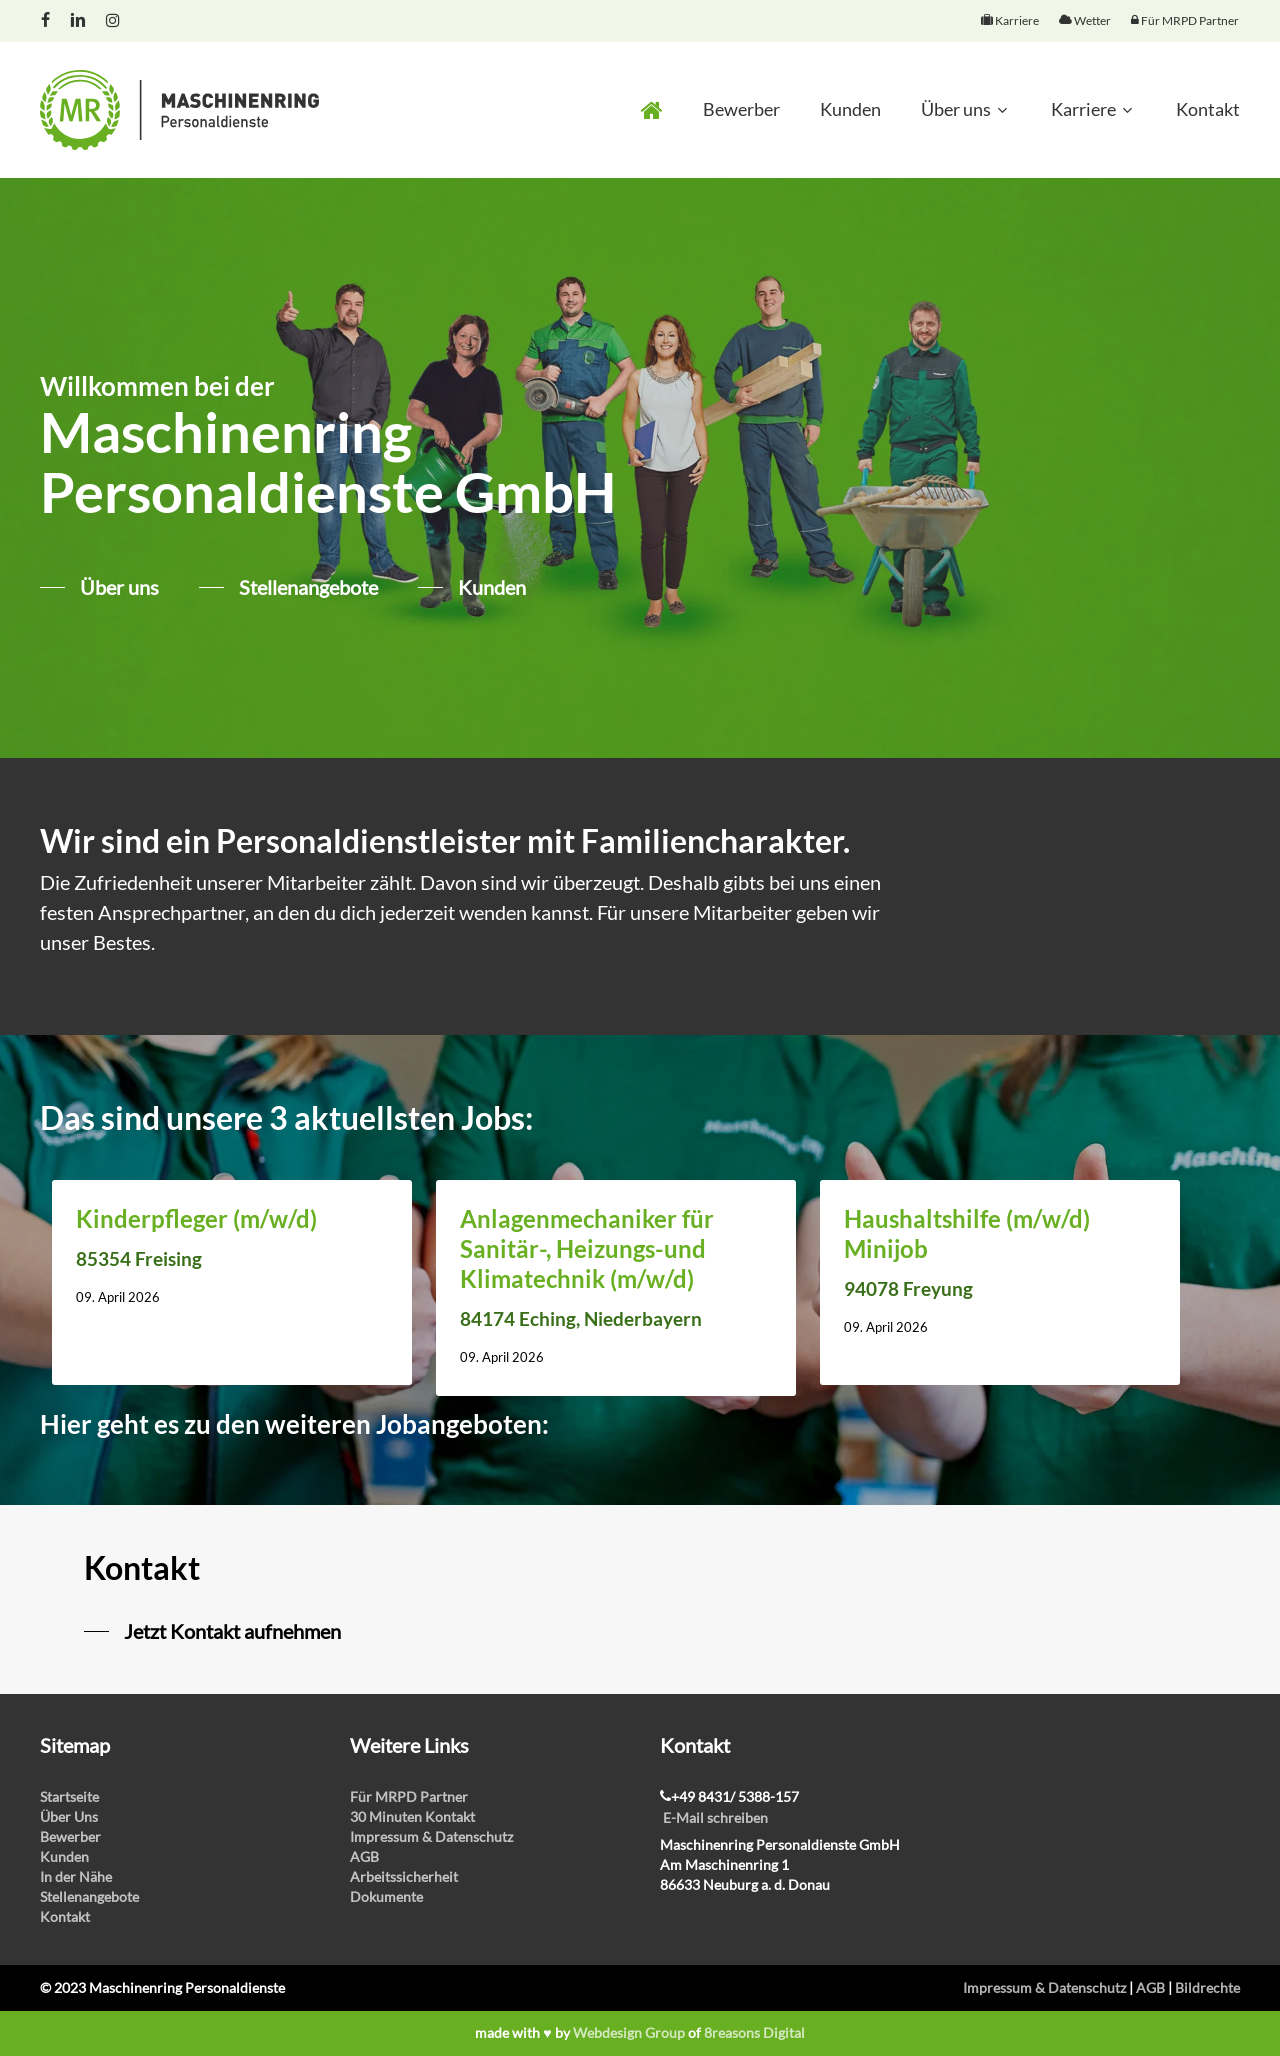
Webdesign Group (629, 2032)
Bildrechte (1207, 1987)
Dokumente (386, 1896)
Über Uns (69, 1816)
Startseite (69, 1796)
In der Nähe (76, 1876)
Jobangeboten (459, 1424)
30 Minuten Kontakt (412, 1816)
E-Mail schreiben (715, 1817)
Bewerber (70, 1836)
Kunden (64, 1856)
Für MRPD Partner (409, 1796)
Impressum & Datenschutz (431, 1836)
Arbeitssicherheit (404, 1876)
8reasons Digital (754, 2032)
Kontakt (65, 1916)
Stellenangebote (89, 1896)
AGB (364, 1856)
